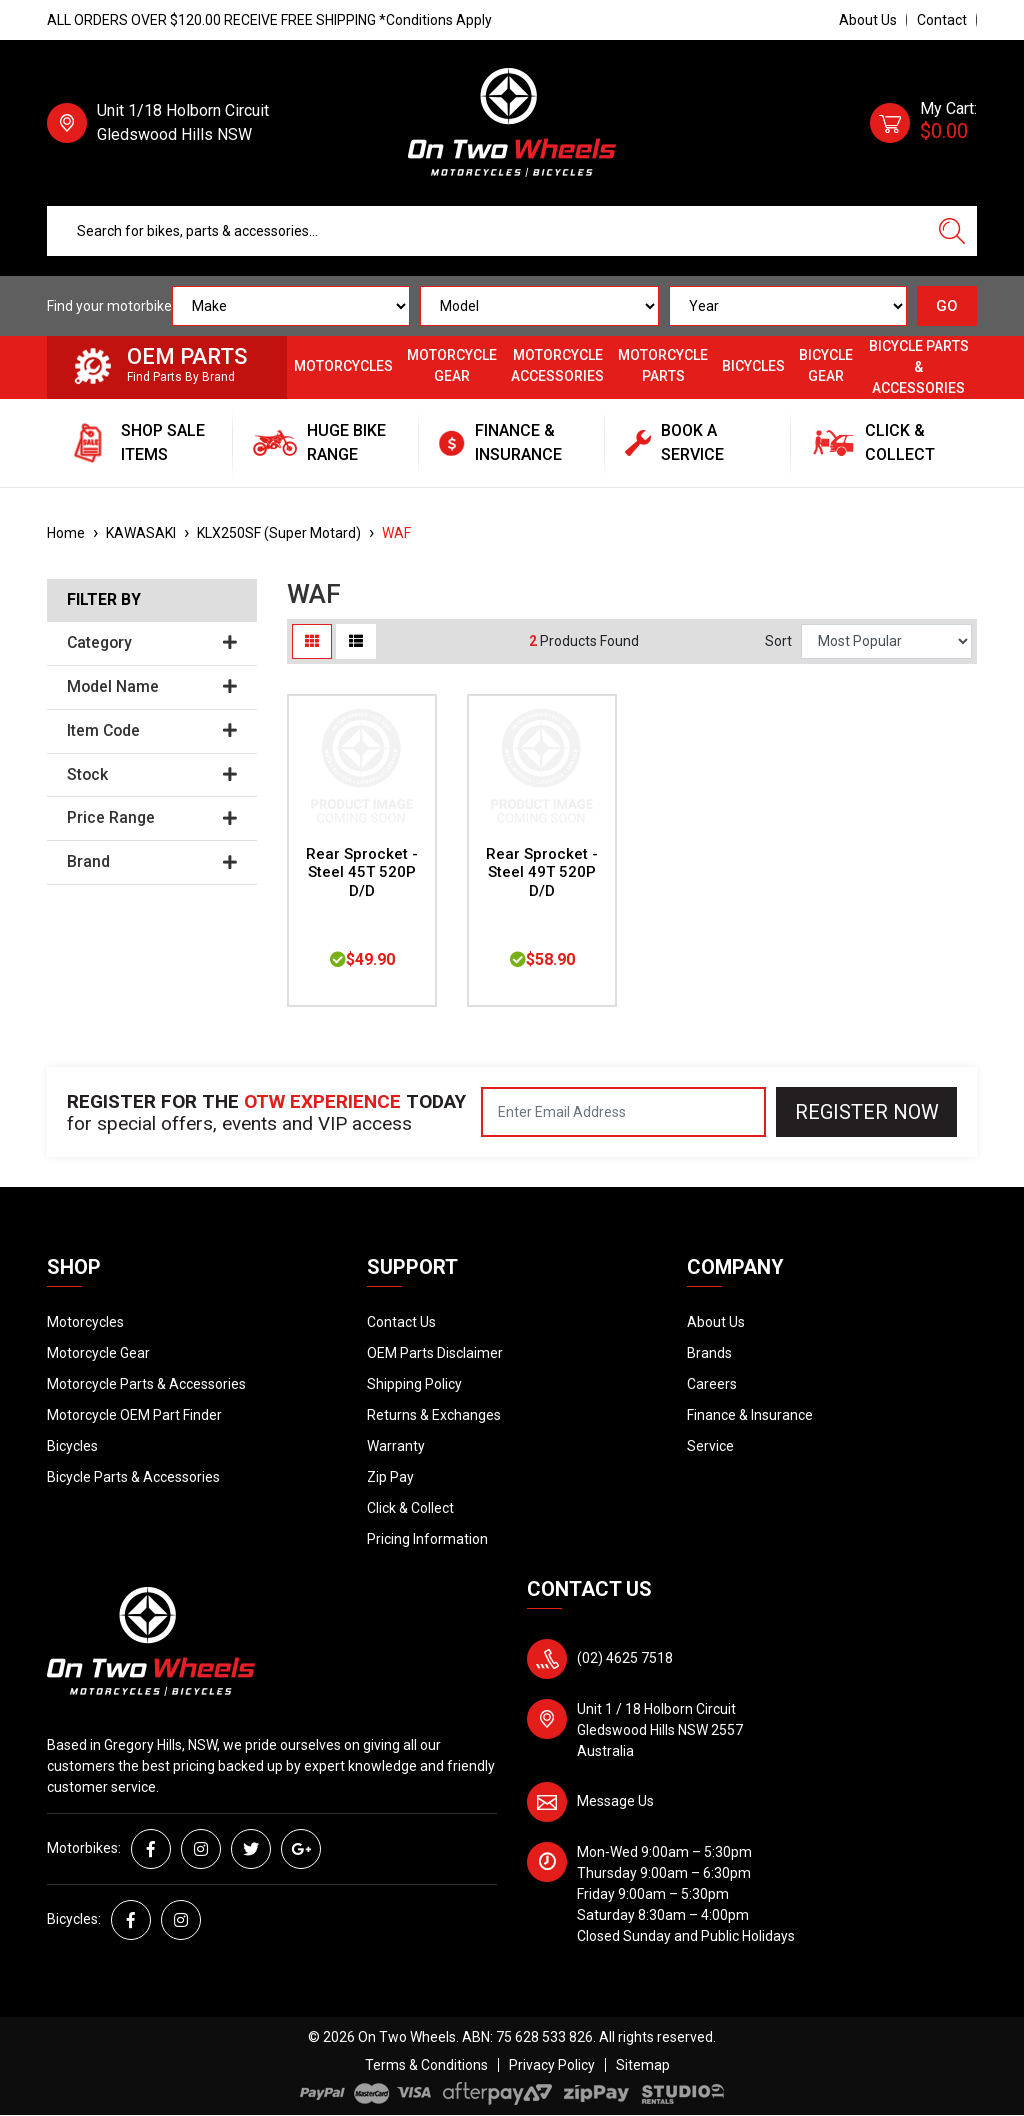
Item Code (152, 731)
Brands (709, 1353)
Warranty (396, 1446)
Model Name (152, 687)
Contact (942, 20)
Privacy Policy (552, 2065)
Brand (152, 862)
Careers (712, 1384)
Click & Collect (410, 1508)
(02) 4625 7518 (625, 1658)
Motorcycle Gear (452, 365)
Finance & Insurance (750, 1415)
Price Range (152, 818)
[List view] (356, 641)
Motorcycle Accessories (557, 365)
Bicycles (753, 366)
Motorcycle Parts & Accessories (146, 1384)
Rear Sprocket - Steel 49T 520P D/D (542, 873)
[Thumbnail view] (312, 641)
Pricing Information (427, 1539)
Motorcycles (343, 366)
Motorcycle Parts (663, 365)
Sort (778, 641)
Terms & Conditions (426, 2065)
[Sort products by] (886, 641)
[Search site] (952, 231)
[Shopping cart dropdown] (923, 123)
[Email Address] (623, 1112)
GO (947, 306)
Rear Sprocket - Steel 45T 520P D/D (362, 873)
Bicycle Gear (826, 365)
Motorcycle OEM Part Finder (134, 1415)
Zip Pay (390, 1477)
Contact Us (401, 1322)
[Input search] (487, 231)
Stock (152, 775)
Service (710, 1446)
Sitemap (643, 2065)
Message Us (615, 1801)
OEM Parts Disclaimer (435, 1353)
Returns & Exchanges (434, 1415)
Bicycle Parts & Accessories (919, 367)
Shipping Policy (414, 1384)
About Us (868, 20)
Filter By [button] (104, 600)
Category (152, 643)
